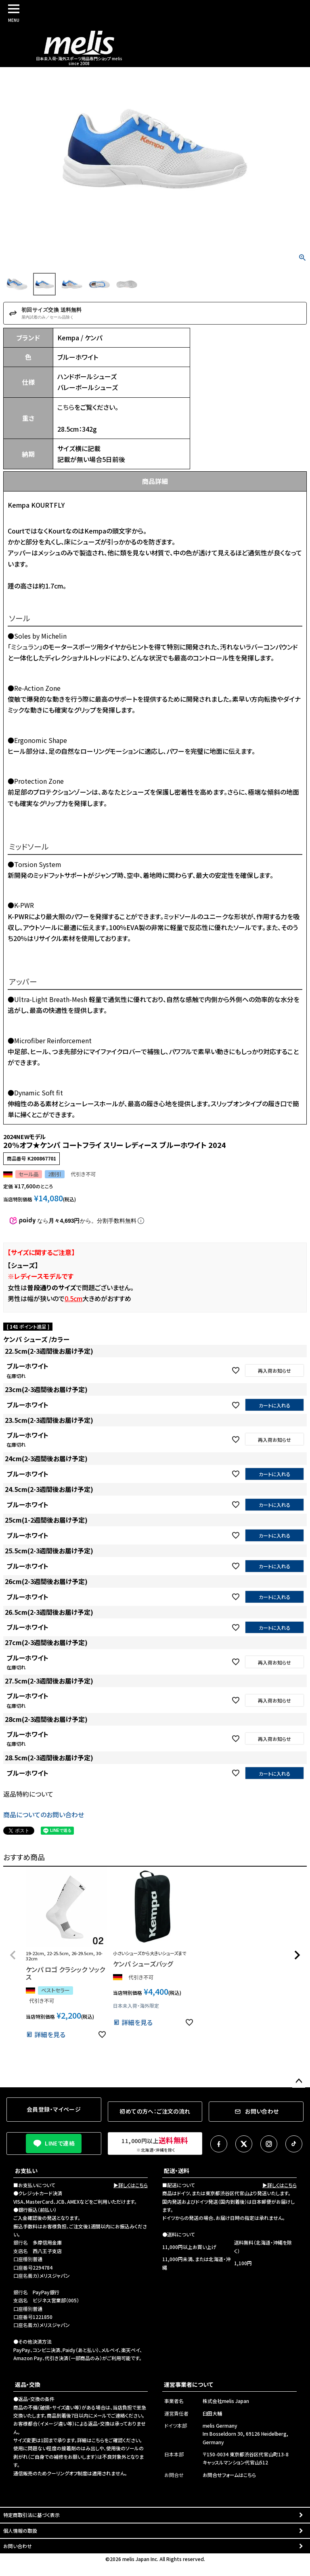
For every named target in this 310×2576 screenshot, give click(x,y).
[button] (13, 1955)
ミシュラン (25, 647)
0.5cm (73, 1298)
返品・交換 (27, 2384)
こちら (65, 407)
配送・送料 (176, 2171)
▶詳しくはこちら (130, 2184)
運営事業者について (188, 2384)
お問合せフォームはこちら (229, 2474)
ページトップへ (298, 2081)
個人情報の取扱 (20, 2530)
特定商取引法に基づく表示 (31, 2514)
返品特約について (28, 1794)
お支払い (26, 2171)
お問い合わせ (17, 2545)
